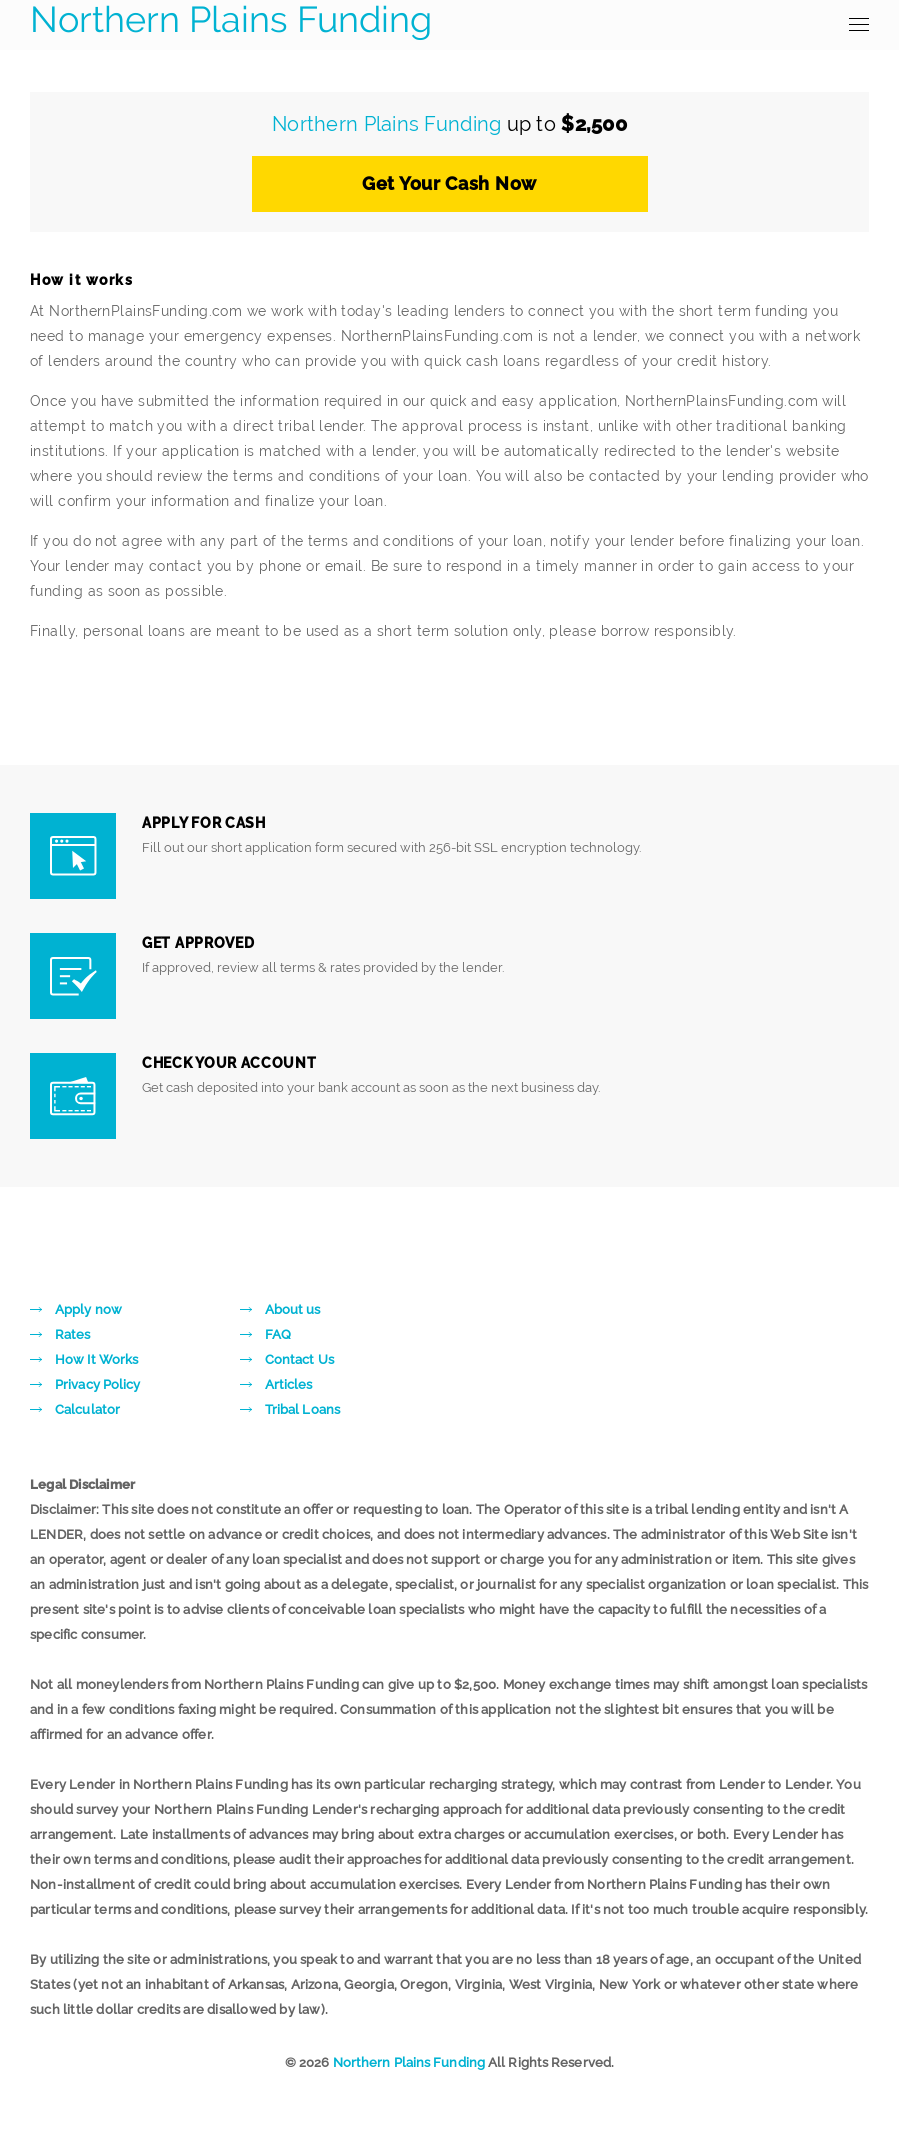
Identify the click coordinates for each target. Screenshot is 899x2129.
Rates (73, 1334)
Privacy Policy (97, 1384)
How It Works (96, 1359)
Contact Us (299, 1359)
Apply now (88, 1309)
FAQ (278, 1334)
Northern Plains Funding (231, 19)
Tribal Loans (302, 1409)
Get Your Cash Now (449, 183)
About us (293, 1309)
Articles (289, 1384)
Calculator (87, 1409)
